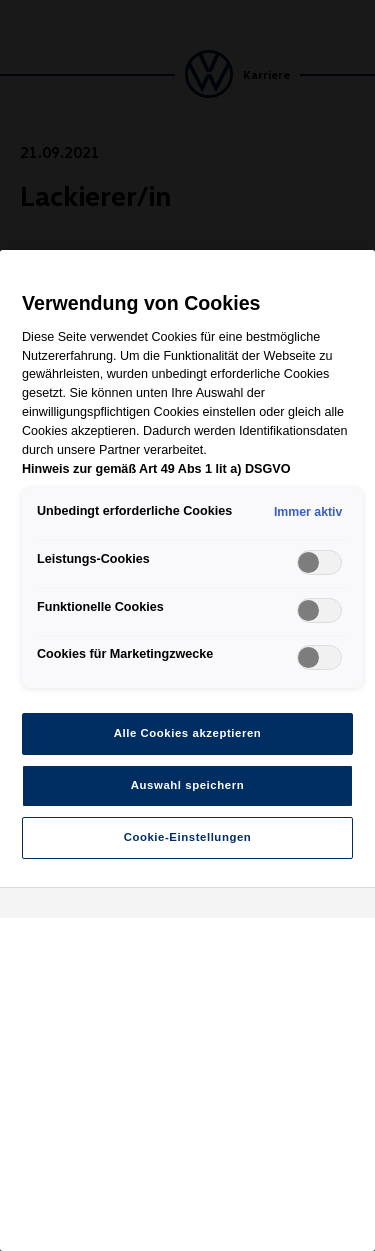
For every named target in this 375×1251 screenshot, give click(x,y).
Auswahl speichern (187, 785)
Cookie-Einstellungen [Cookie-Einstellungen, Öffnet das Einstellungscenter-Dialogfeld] (188, 837)
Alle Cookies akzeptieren (188, 733)
